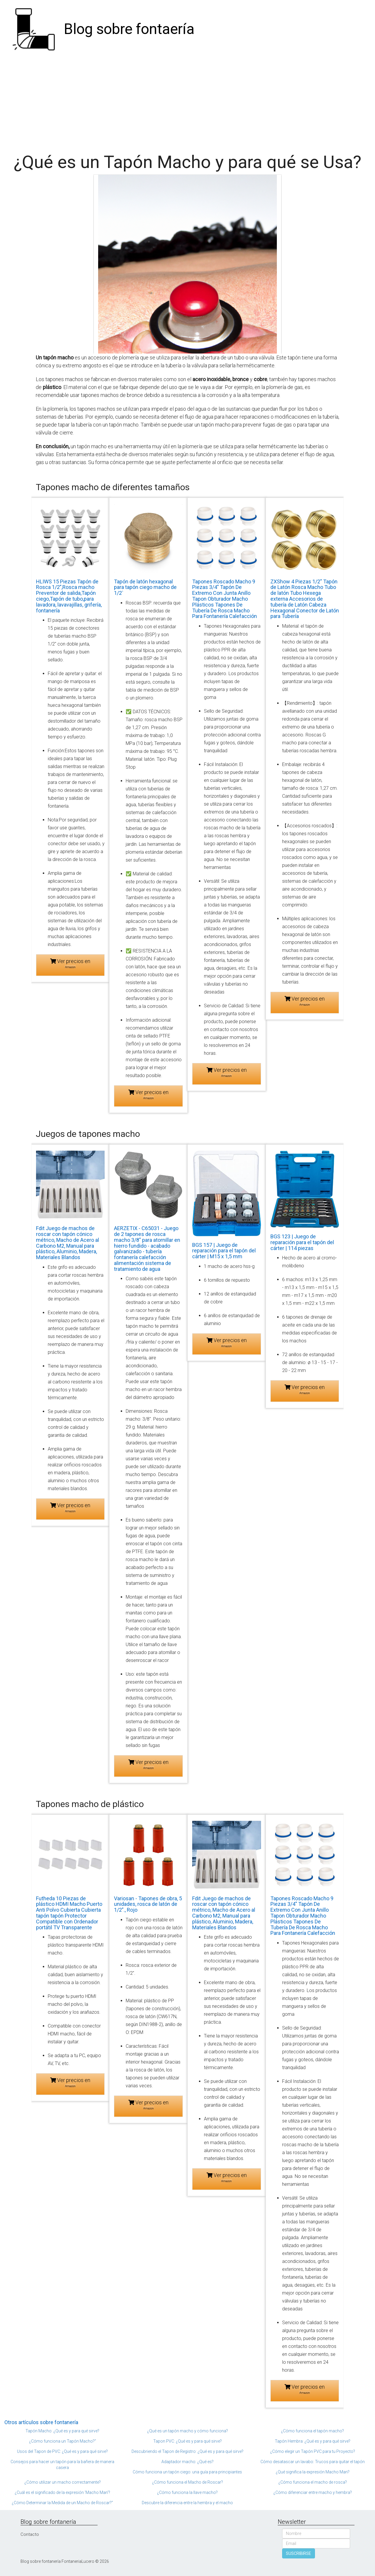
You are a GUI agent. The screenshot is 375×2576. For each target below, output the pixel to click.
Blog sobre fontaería (129, 29)
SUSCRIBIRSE (298, 2553)
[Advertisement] (187, 103)
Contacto (30, 2534)
